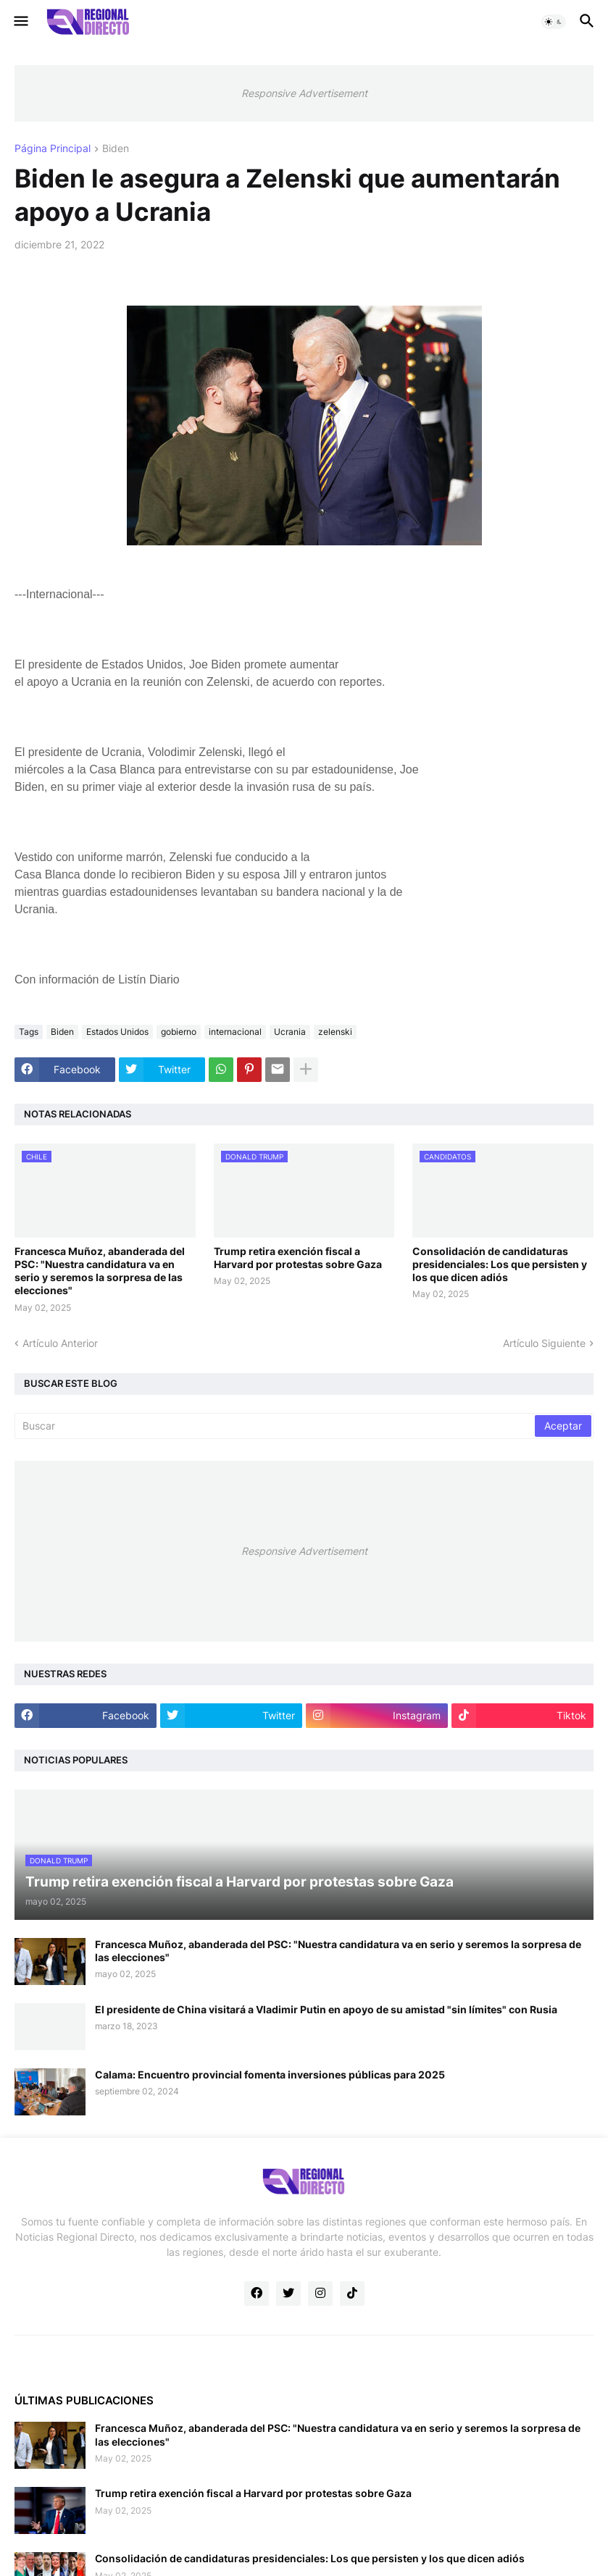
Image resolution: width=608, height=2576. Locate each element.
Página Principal (52, 148)
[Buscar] (276, 1426)
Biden (115, 148)
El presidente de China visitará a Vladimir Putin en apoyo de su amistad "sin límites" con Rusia (326, 2009)
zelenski (335, 1031)
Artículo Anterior (60, 1343)
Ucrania (290, 1031)
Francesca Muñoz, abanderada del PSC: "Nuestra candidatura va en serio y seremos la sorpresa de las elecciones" (99, 1271)
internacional (235, 1031)
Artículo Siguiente (544, 1343)
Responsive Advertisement (304, 93)
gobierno (178, 1031)
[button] (20, 21)
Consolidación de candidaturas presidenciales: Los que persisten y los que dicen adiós (499, 1264)
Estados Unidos (117, 1031)
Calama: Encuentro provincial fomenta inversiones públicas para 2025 (270, 2074)
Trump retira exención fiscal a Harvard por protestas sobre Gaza (298, 1257)
